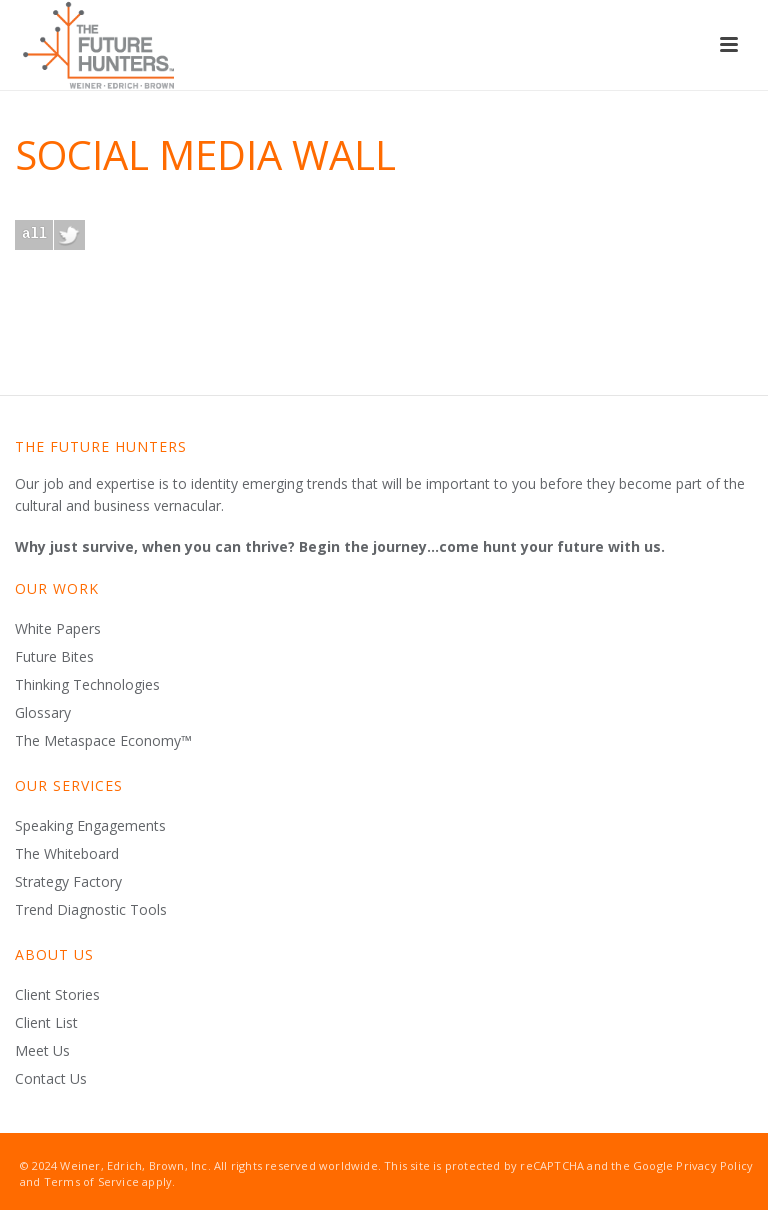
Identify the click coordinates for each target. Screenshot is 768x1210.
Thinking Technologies (87, 685)
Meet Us (42, 1051)
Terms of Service (91, 1181)
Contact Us (51, 1079)
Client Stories (57, 995)
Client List (46, 1023)
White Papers (58, 629)
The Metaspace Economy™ (103, 741)
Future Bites (54, 657)
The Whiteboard (67, 854)
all (34, 233)
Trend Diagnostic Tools (91, 910)
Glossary (43, 713)
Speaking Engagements (90, 826)
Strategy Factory (68, 882)
